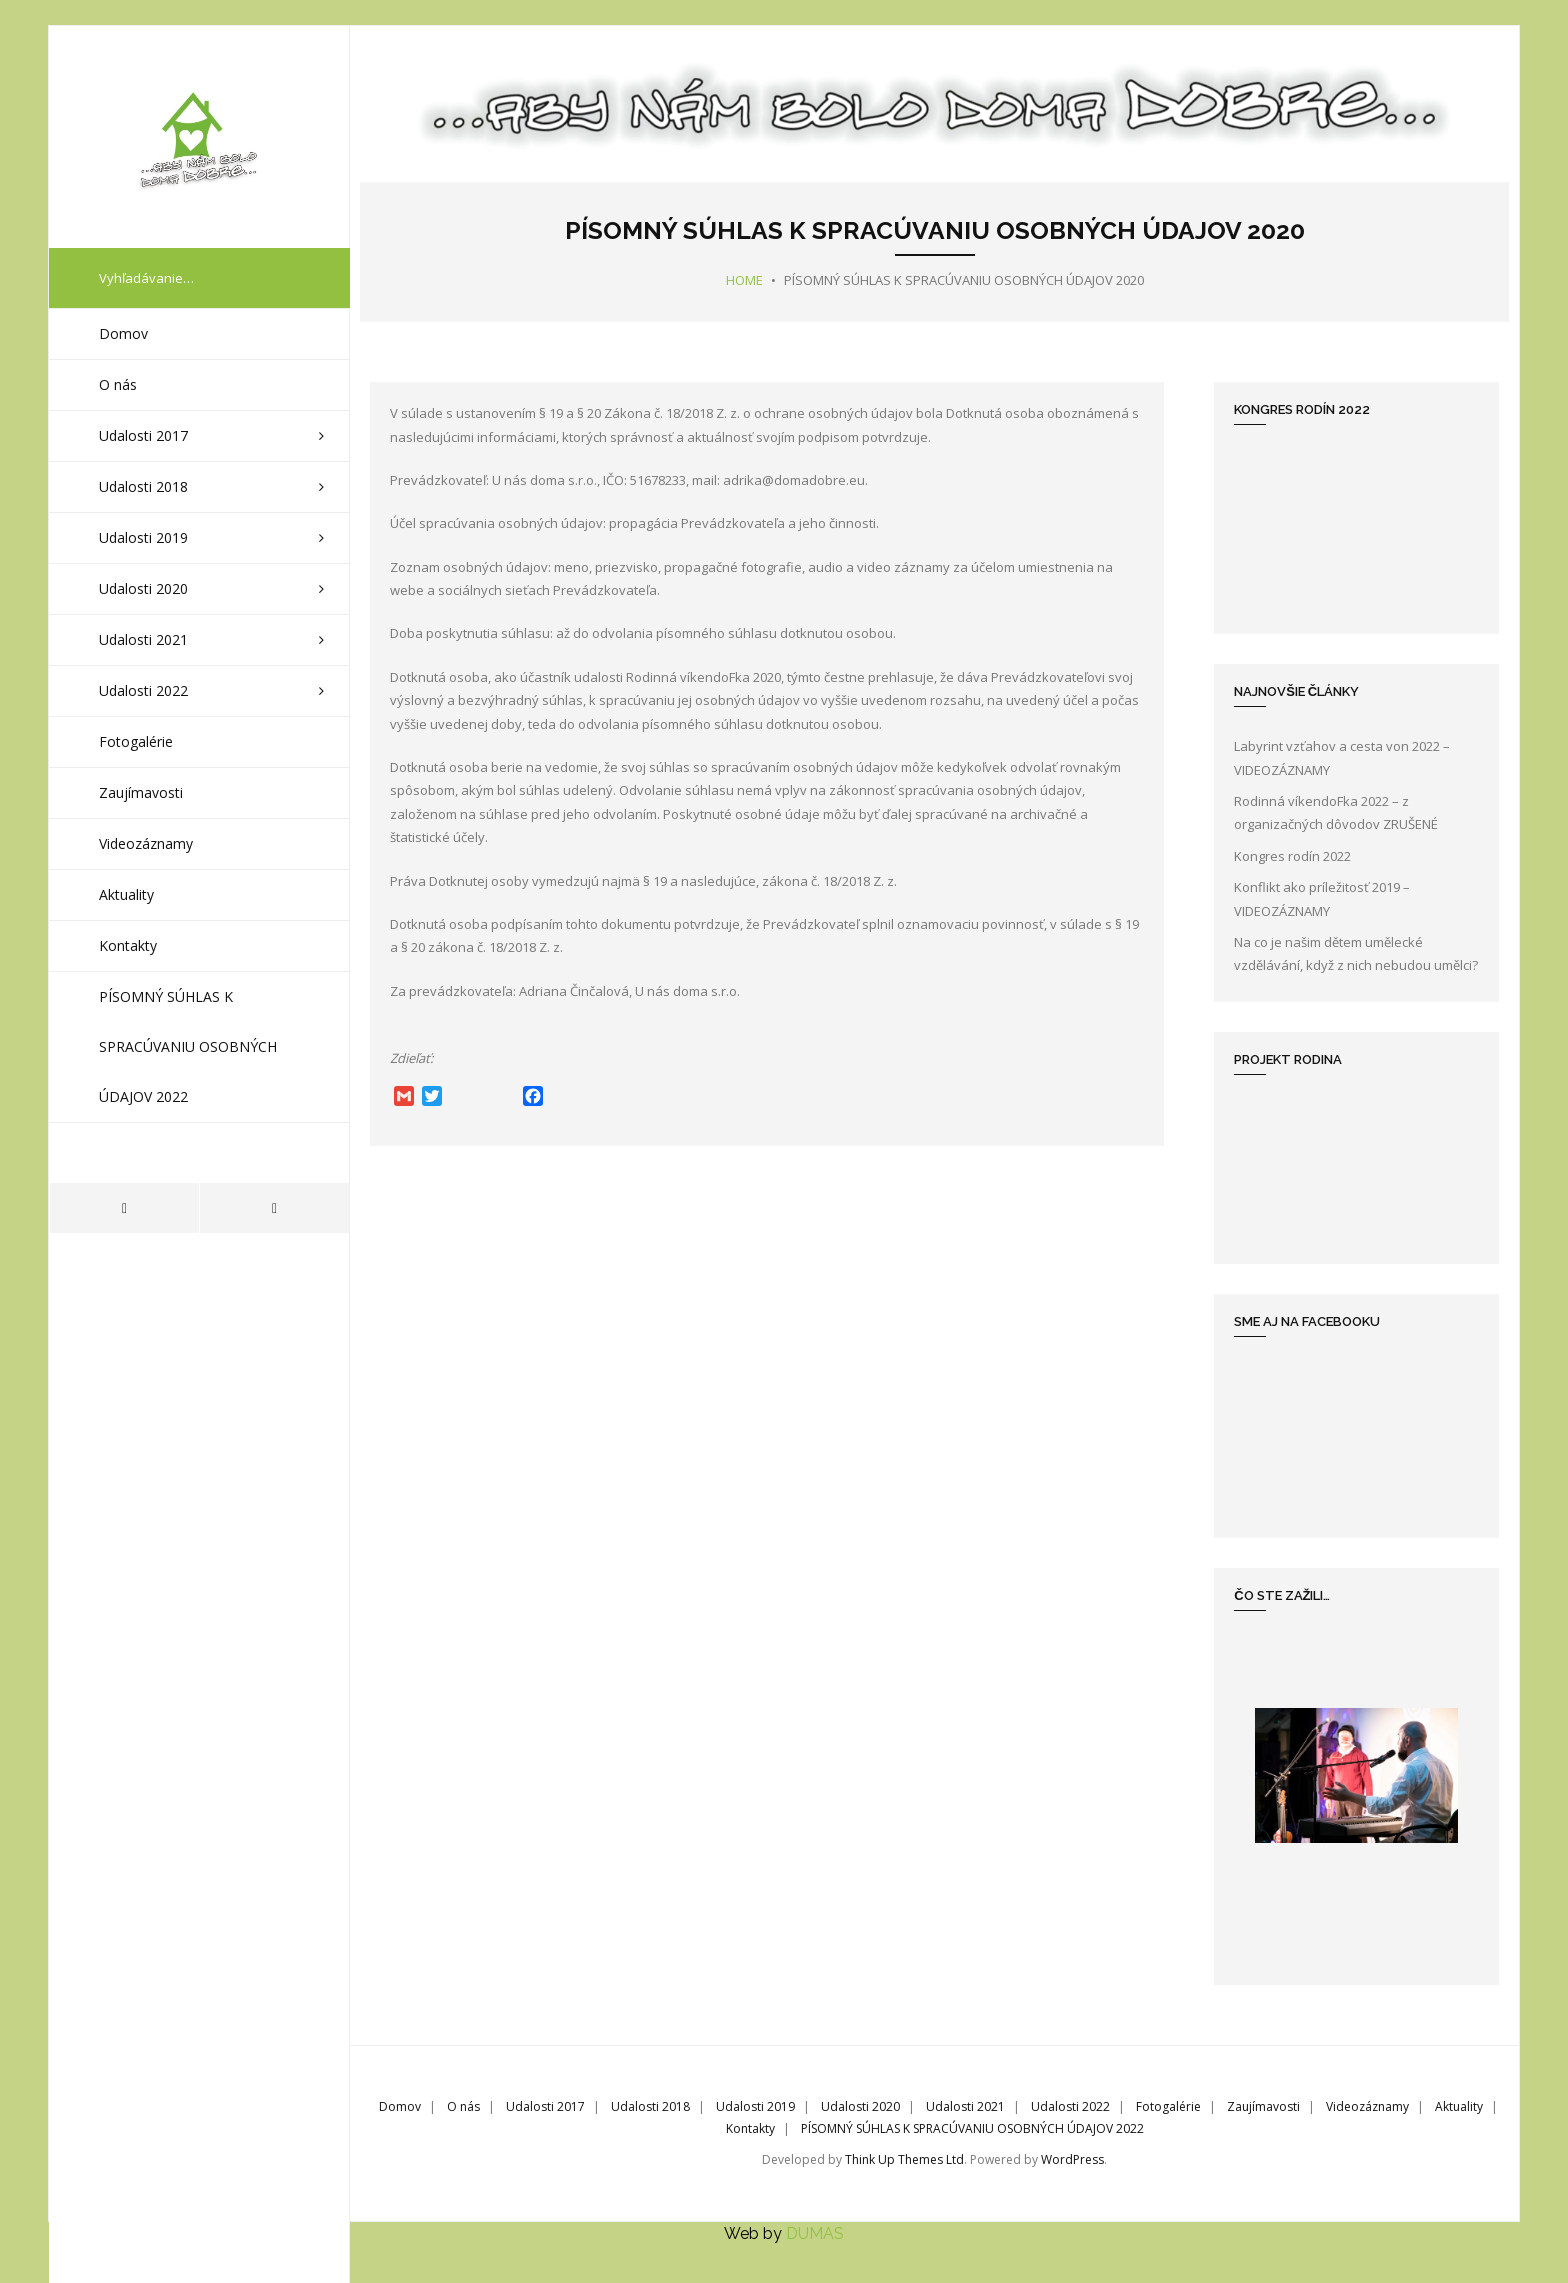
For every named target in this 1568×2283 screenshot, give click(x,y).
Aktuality (1459, 2105)
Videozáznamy (1367, 2105)
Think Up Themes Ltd (904, 2158)
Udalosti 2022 (1070, 2105)
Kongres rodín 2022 (1292, 855)
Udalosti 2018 (650, 2105)
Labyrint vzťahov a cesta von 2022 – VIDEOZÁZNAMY (1342, 756)
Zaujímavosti (1263, 2105)
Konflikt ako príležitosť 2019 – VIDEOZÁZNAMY (1322, 897)
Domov (400, 2105)
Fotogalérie (1168, 2105)
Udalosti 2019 (755, 2105)
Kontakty (750, 2127)
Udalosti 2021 (965, 2105)
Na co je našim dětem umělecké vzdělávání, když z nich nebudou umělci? (1356, 952)
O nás (463, 2105)
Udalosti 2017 (545, 2105)
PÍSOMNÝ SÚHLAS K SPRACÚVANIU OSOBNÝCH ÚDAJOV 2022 (972, 2127)
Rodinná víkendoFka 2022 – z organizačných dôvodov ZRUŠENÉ (1336, 811)
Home (744, 279)
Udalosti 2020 (860, 2105)
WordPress (1072, 2158)
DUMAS (815, 2232)
